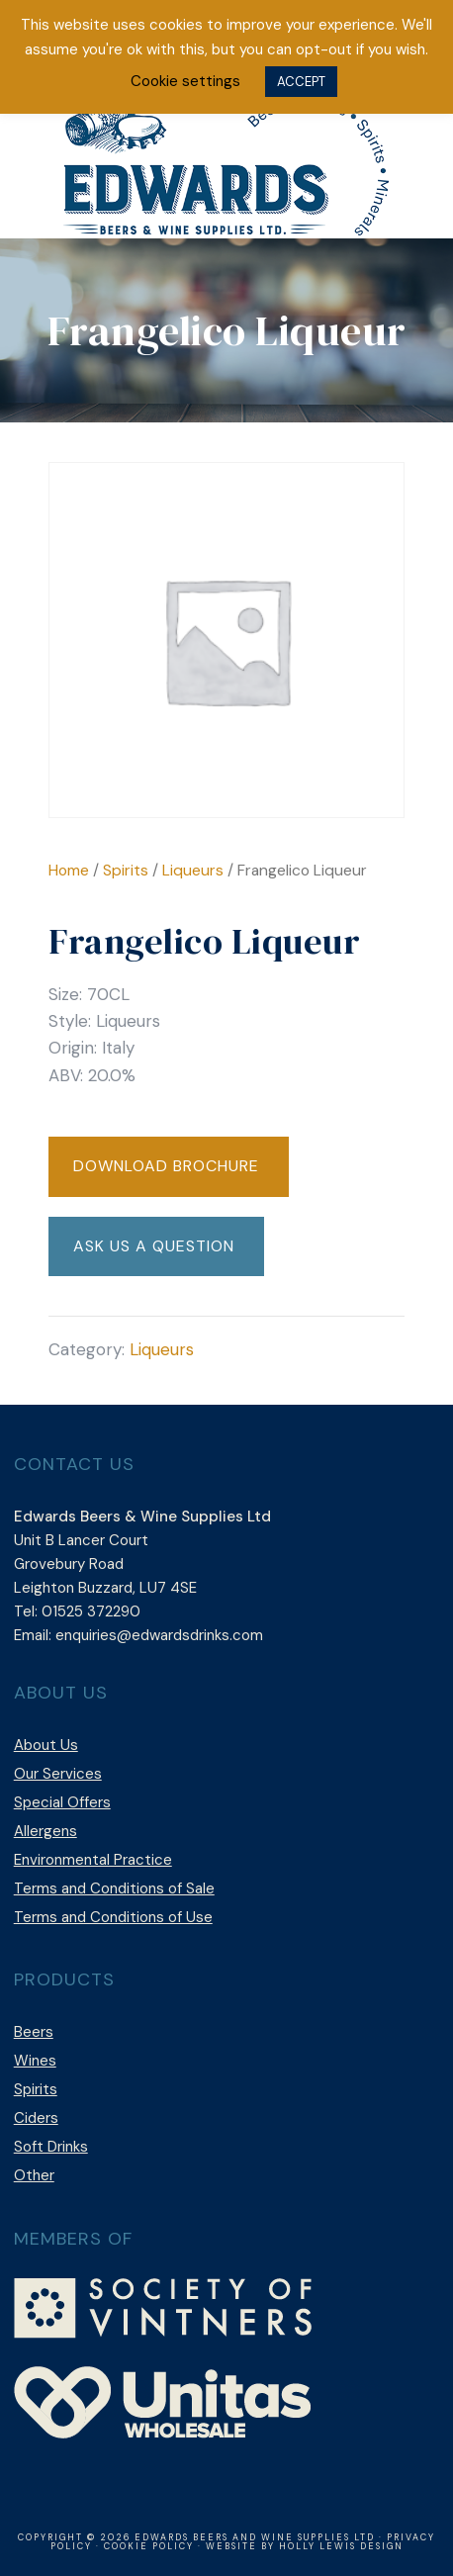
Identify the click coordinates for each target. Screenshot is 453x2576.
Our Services (58, 1774)
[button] (168, 1167)
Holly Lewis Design (341, 2546)
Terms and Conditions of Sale (114, 1888)
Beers (33, 2032)
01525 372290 (91, 1611)
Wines (35, 2060)
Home (68, 870)
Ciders (36, 2118)
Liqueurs (193, 870)
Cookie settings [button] (185, 81)
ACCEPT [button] (301, 81)
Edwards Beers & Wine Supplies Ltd (226, 164)
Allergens (45, 1831)
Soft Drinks (51, 2147)
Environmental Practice (93, 1860)
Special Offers (62, 1802)
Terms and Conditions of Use (113, 1917)
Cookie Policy (149, 2546)
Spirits (125, 870)
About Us (46, 1745)
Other (34, 2175)
